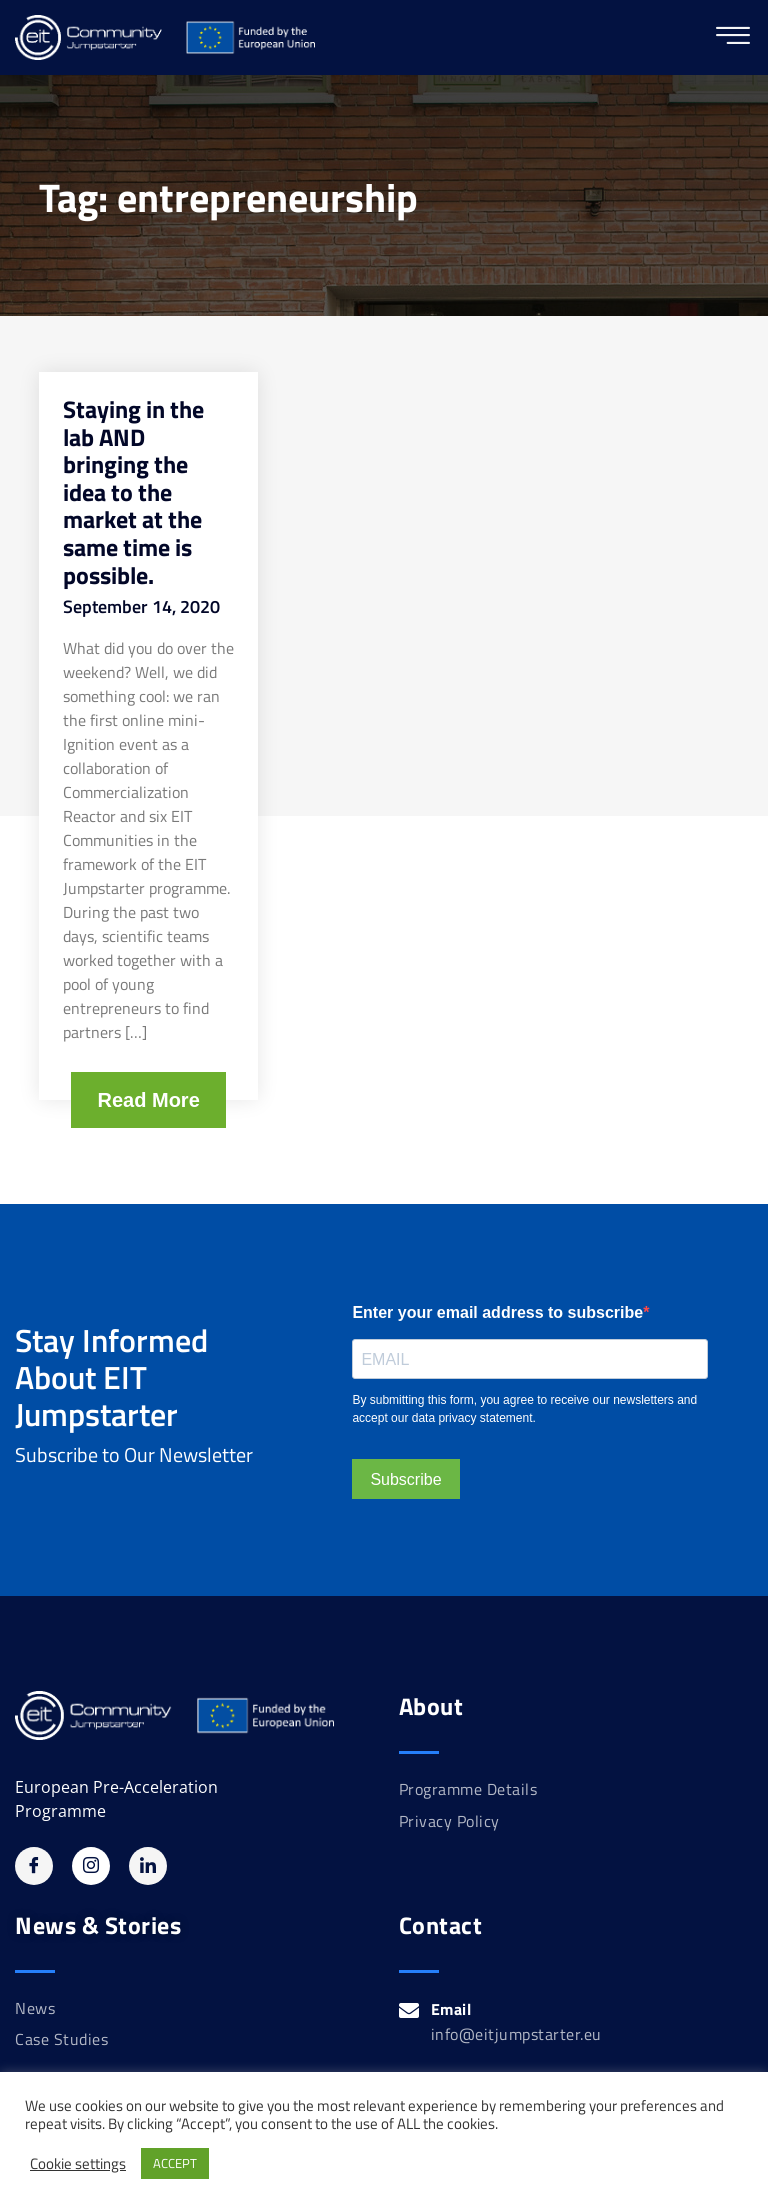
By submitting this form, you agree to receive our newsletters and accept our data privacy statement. (524, 1409)
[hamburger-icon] (733, 37)
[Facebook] (34, 1866)
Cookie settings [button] (78, 2164)
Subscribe (405, 1479)
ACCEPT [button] (175, 2163)
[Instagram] (91, 1866)
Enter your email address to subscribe (497, 1312)
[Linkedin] (148, 1866)
